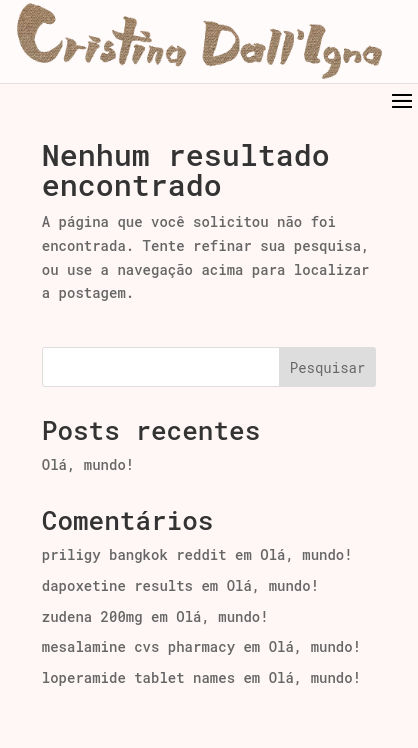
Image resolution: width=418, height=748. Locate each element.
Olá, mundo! (88, 464)
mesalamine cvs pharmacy (138, 646)
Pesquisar (328, 367)
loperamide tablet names (138, 677)
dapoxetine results (117, 585)
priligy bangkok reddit (134, 554)
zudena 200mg (92, 616)
